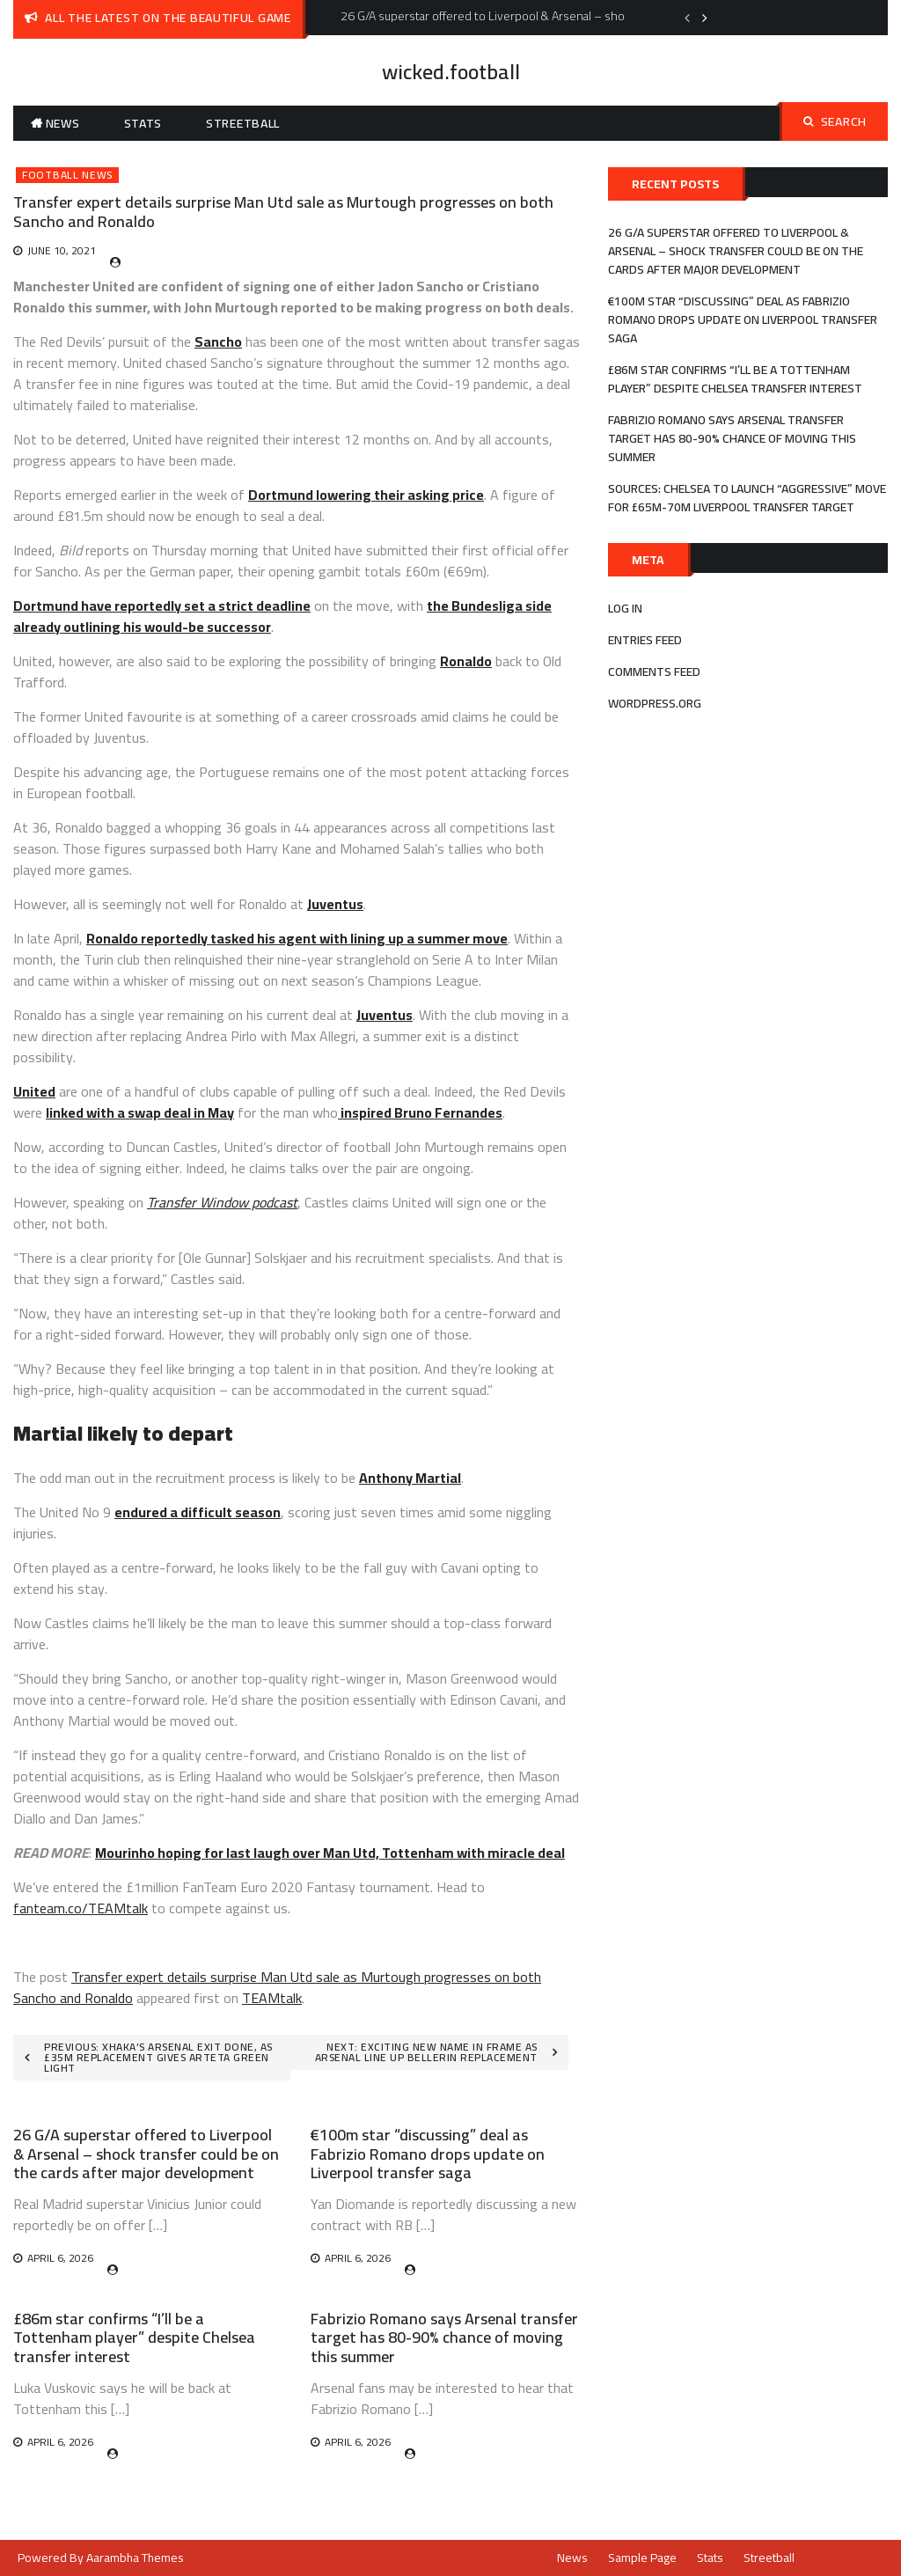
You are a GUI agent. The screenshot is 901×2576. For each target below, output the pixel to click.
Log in (625, 608)
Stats (143, 123)
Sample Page (642, 2557)
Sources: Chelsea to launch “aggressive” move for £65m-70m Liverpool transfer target (747, 497)
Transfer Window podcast (222, 1202)
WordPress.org (654, 703)
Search (835, 121)
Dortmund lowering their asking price (366, 494)
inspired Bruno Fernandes (420, 1112)
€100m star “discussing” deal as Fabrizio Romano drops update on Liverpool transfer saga (428, 2153)
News (63, 123)
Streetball (243, 123)
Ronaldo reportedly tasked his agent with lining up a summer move (297, 938)
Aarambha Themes (135, 2557)
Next (704, 17)
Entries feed (645, 639)
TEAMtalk (272, 1998)
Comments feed (654, 671)
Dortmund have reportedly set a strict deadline (162, 605)
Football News (67, 175)
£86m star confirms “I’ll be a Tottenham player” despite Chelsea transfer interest (134, 2337)
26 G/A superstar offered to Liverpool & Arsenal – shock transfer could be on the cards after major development (146, 2153)
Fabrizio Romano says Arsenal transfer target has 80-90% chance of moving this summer (444, 2337)
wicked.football (451, 72)
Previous (687, 17)
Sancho (218, 341)
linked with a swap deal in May (140, 1112)
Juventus (335, 904)
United (34, 1091)
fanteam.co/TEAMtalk (80, 1908)
